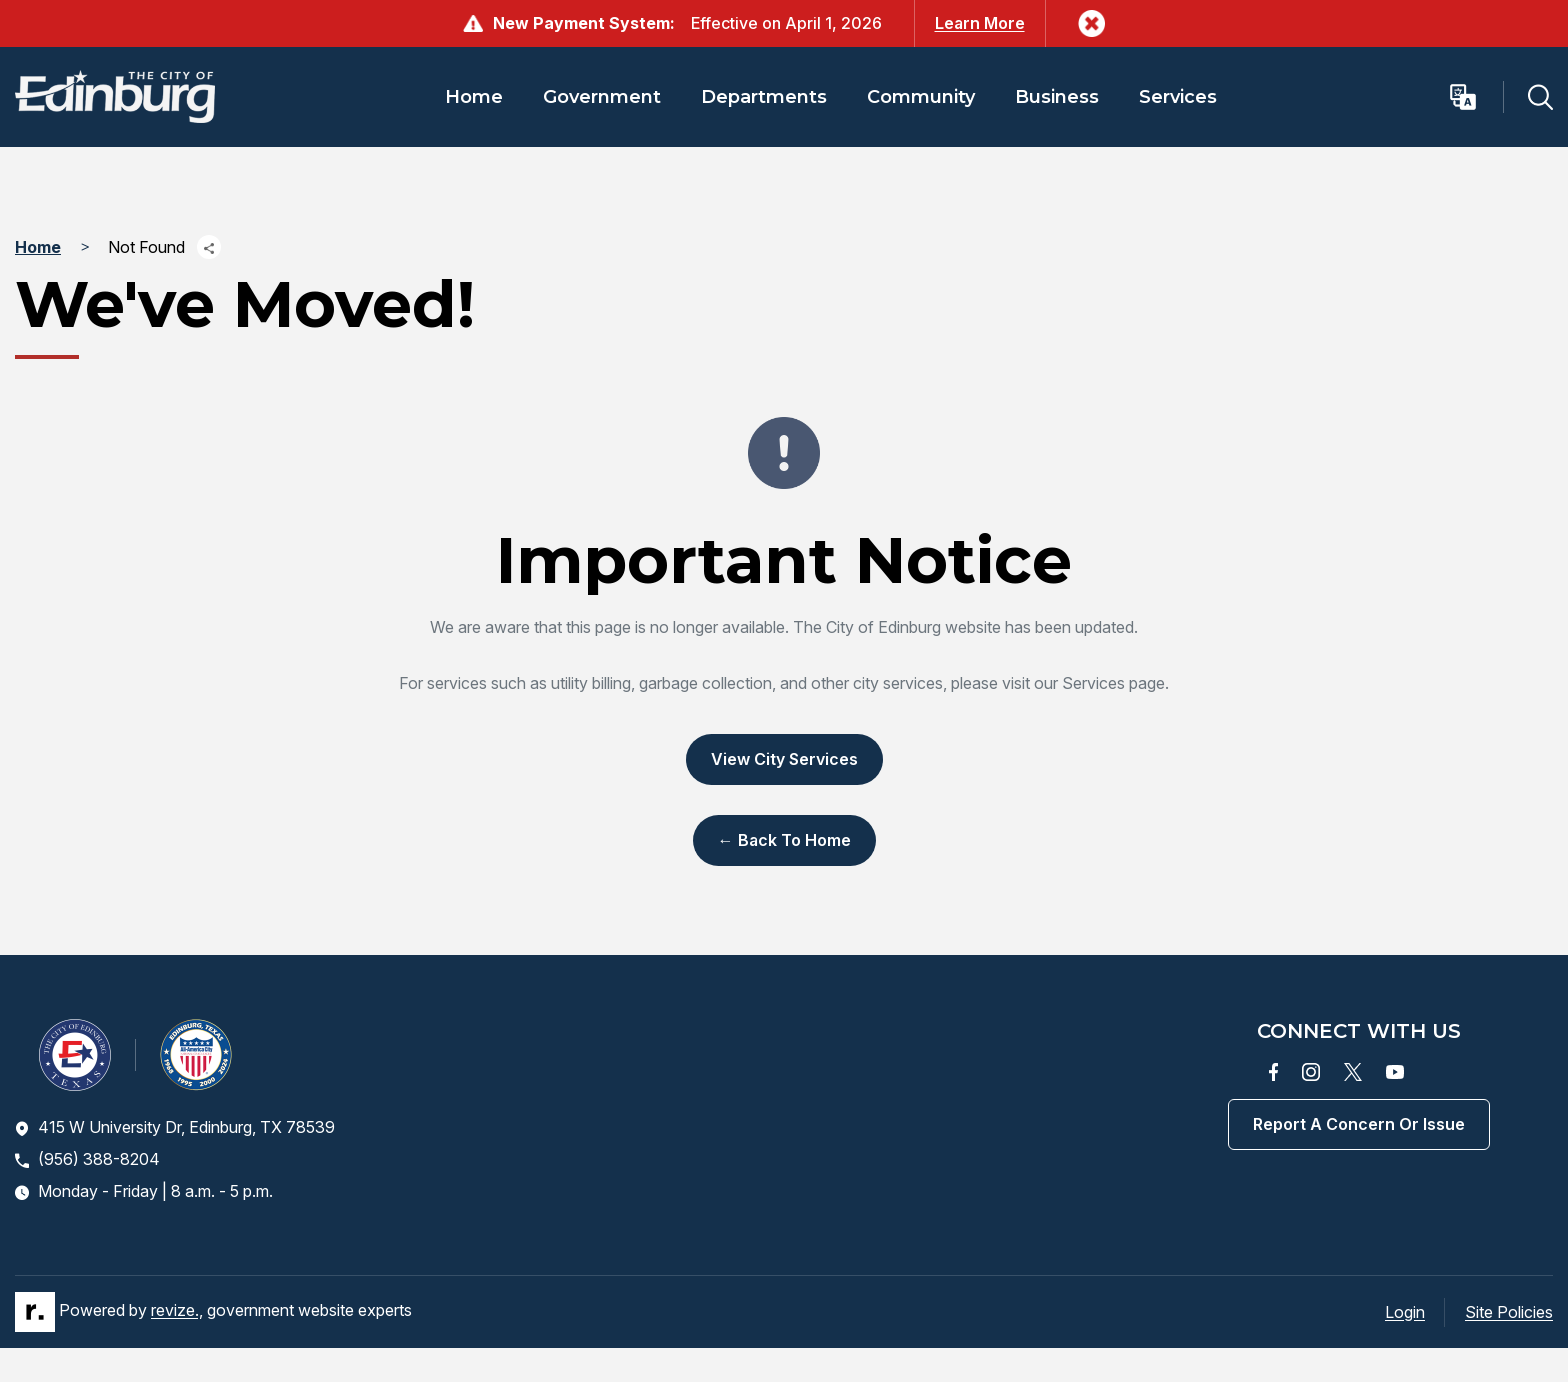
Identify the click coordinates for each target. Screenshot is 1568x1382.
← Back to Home (784, 840)
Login (1405, 1312)
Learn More (980, 23)
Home (474, 97)
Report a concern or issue (1359, 1124)
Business (1057, 97)
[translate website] (1475, 97)
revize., (177, 1310)
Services (1178, 97)
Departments (764, 97)
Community (921, 97)
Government (602, 97)
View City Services (784, 759)
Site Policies (1509, 1312)
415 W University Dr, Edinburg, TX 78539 (175, 1127)
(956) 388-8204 (87, 1159)
